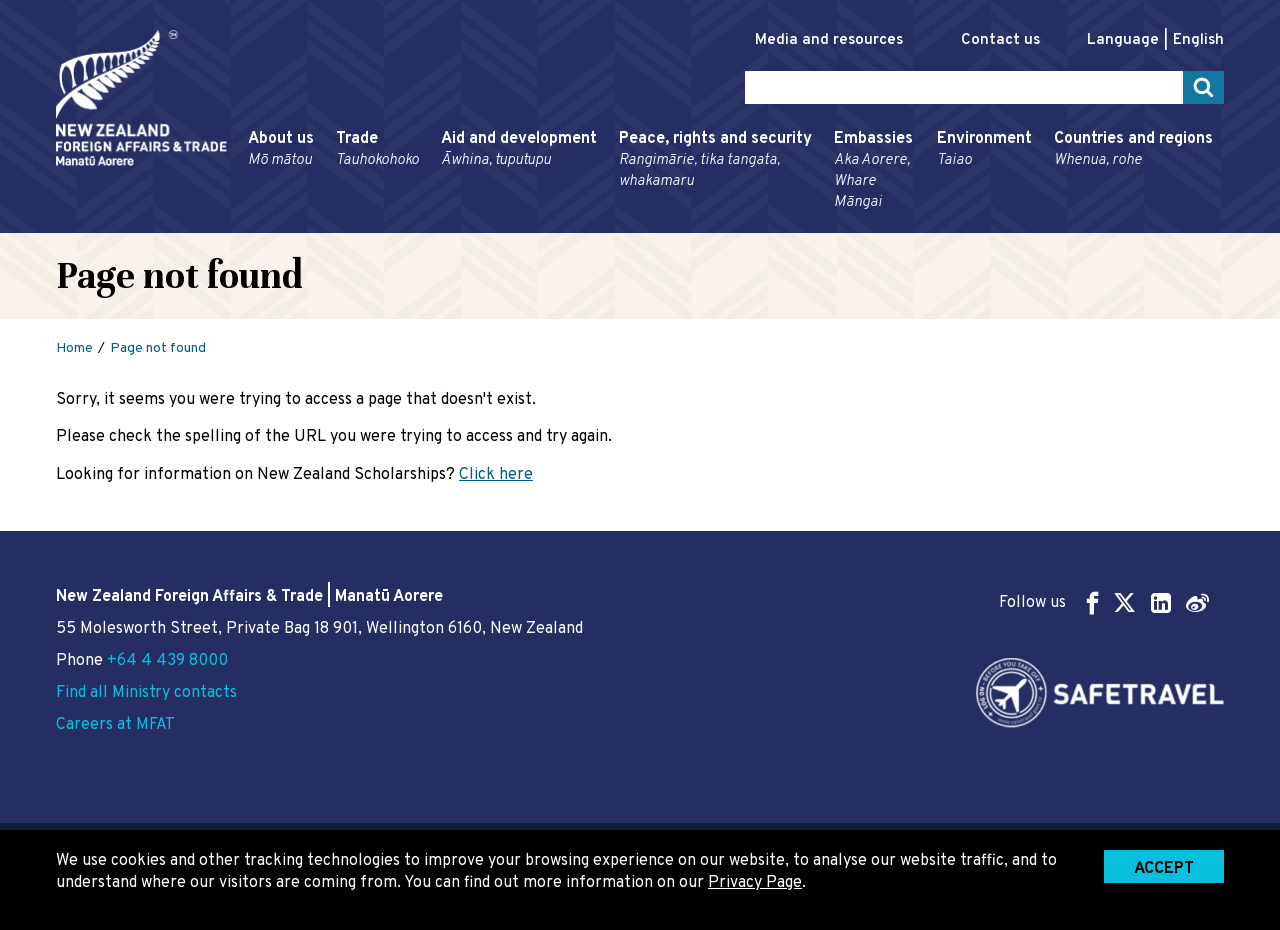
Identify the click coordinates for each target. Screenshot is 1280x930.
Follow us (1104, 602)
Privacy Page (755, 883)
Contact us (1000, 40)
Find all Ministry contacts (146, 693)
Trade (377, 150)
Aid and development (519, 150)
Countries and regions (1133, 150)
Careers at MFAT (115, 725)
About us (281, 150)
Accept (1164, 869)
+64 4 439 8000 (167, 661)
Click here (496, 475)
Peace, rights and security (715, 160)
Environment (984, 150)
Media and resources (829, 40)
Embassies (874, 171)
